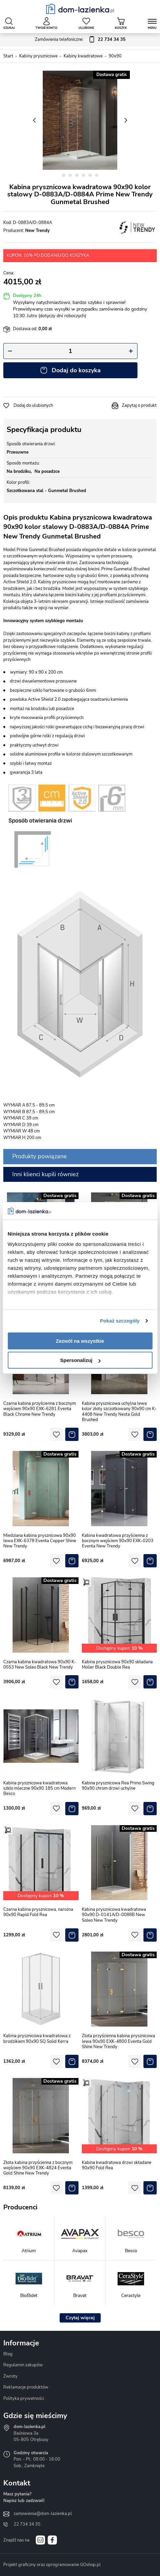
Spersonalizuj (80, 1360)
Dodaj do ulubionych (33, 405)
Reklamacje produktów (25, 2387)
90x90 (115, 56)
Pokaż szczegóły (120, 1321)
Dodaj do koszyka (76, 370)
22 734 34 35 (27, 2524)
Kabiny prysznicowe (38, 56)
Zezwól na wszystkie (80, 1341)
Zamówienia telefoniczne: (80, 40)
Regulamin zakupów (23, 2365)
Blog (8, 2354)
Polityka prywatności (23, 2398)
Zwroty (10, 2376)
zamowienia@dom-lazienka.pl (43, 2514)
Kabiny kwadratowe (83, 56)
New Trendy (37, 231)
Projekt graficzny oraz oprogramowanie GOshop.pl (52, 2565)
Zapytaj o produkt (139, 405)
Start (8, 56)
